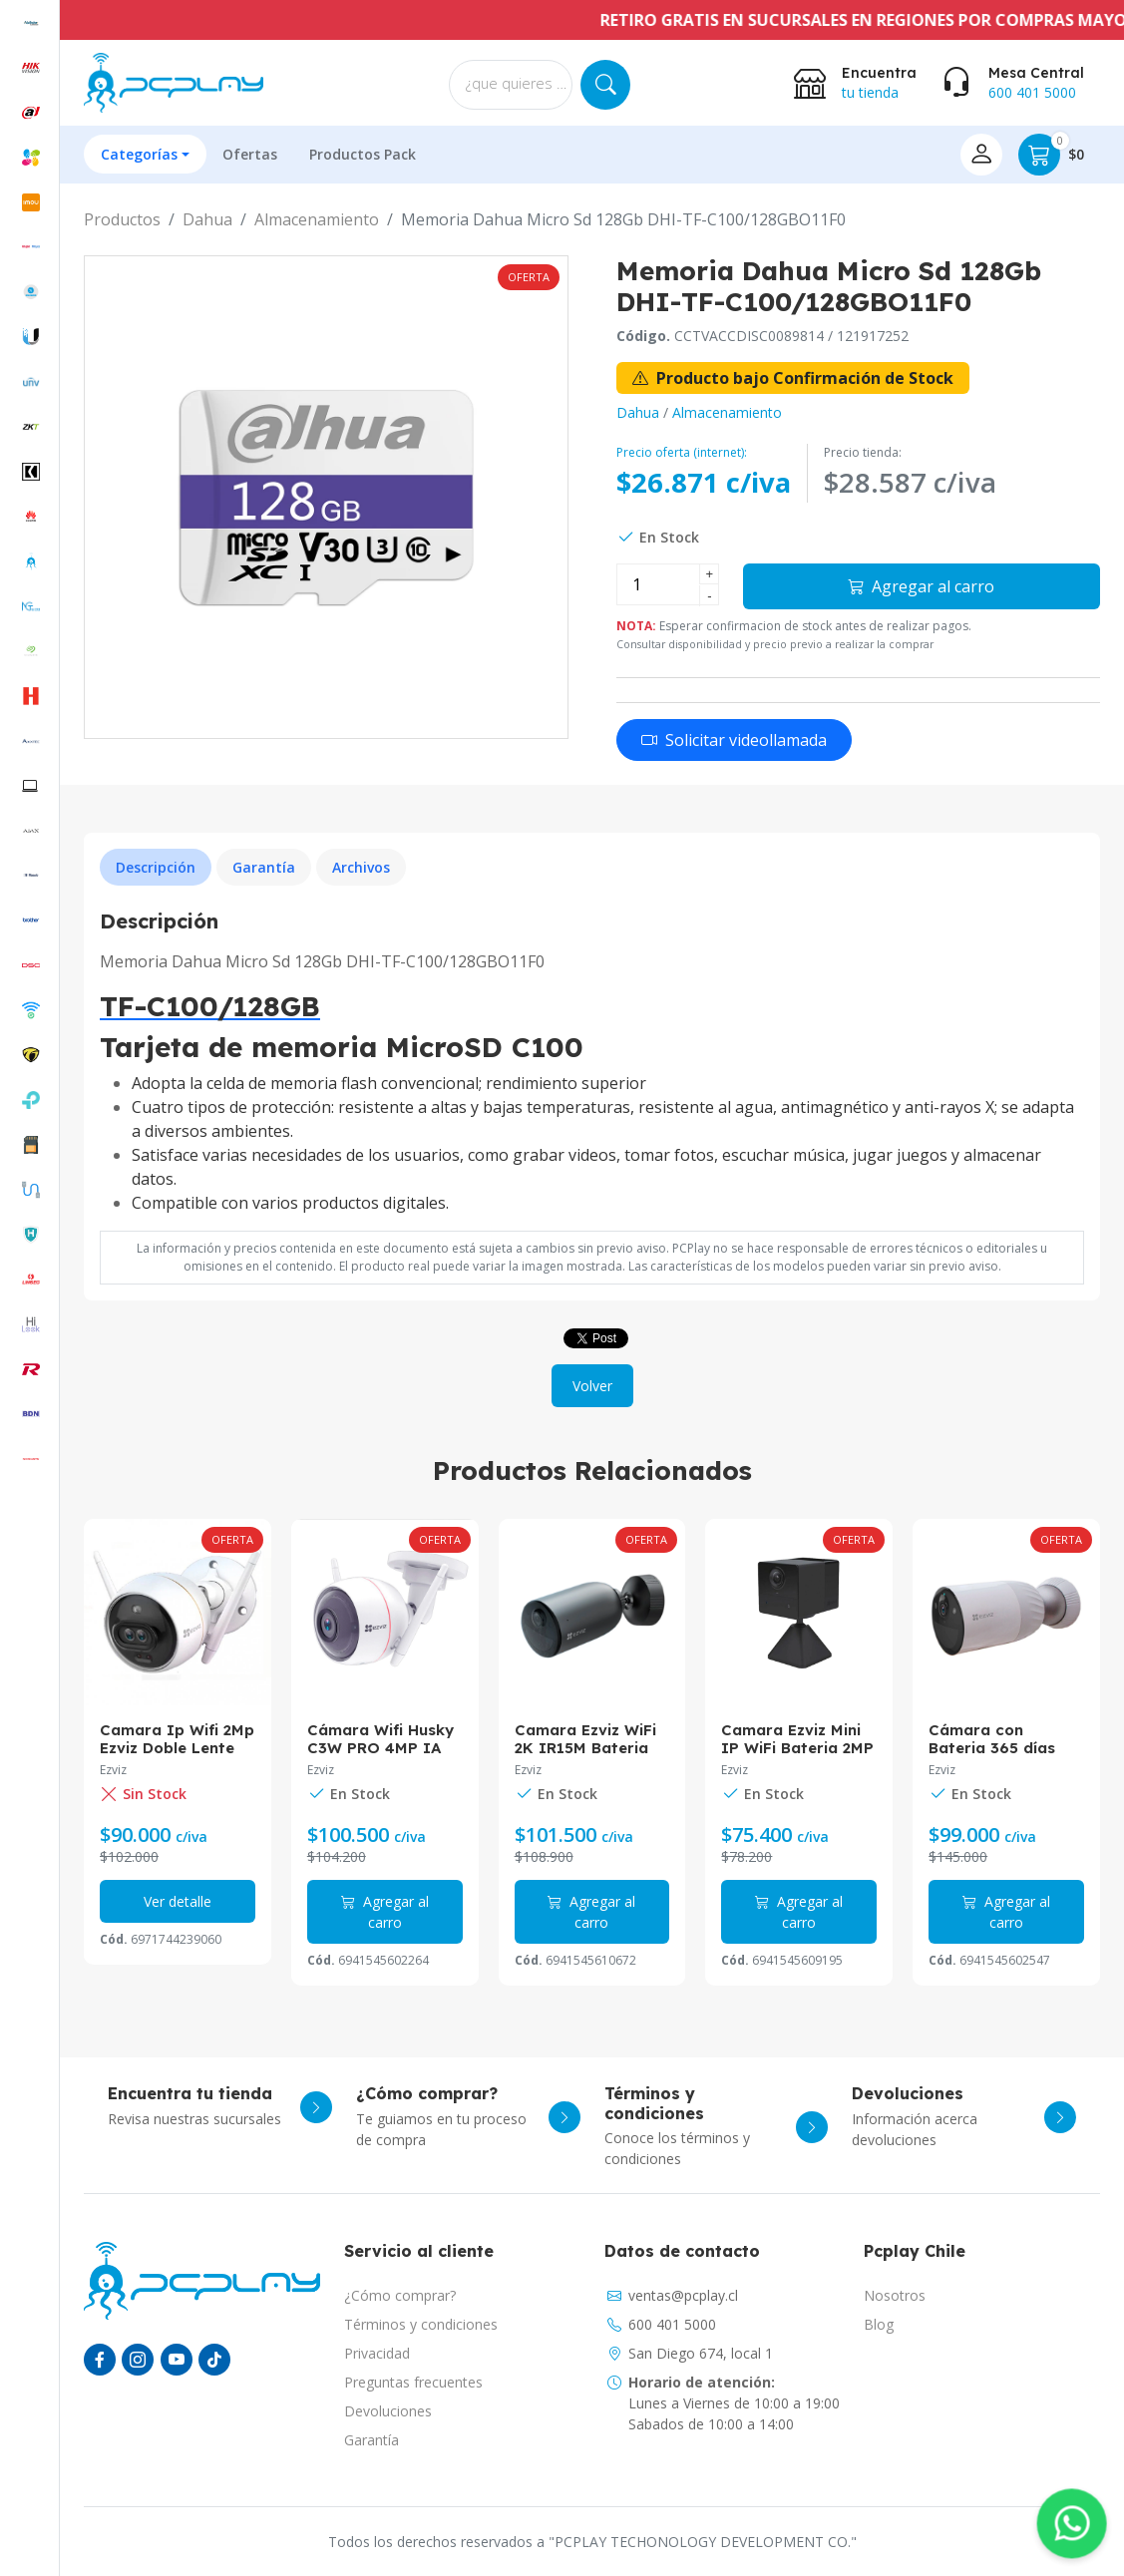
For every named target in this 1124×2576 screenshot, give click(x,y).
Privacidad (377, 2353)
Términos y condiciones (421, 2324)
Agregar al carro (921, 586)
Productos (122, 219)
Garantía (371, 2439)
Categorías (139, 154)
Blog (879, 2324)
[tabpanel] (592, 1062)
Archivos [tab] (361, 867)
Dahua (207, 219)
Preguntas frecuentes (413, 2382)
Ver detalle (177, 1901)
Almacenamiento (316, 219)
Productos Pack (362, 154)
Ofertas (249, 154)
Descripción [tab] (155, 867)
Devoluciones (388, 2410)
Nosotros (895, 2295)
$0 (1051, 155)
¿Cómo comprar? (400, 2295)
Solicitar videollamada (734, 740)
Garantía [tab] (263, 867)
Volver (592, 1385)
